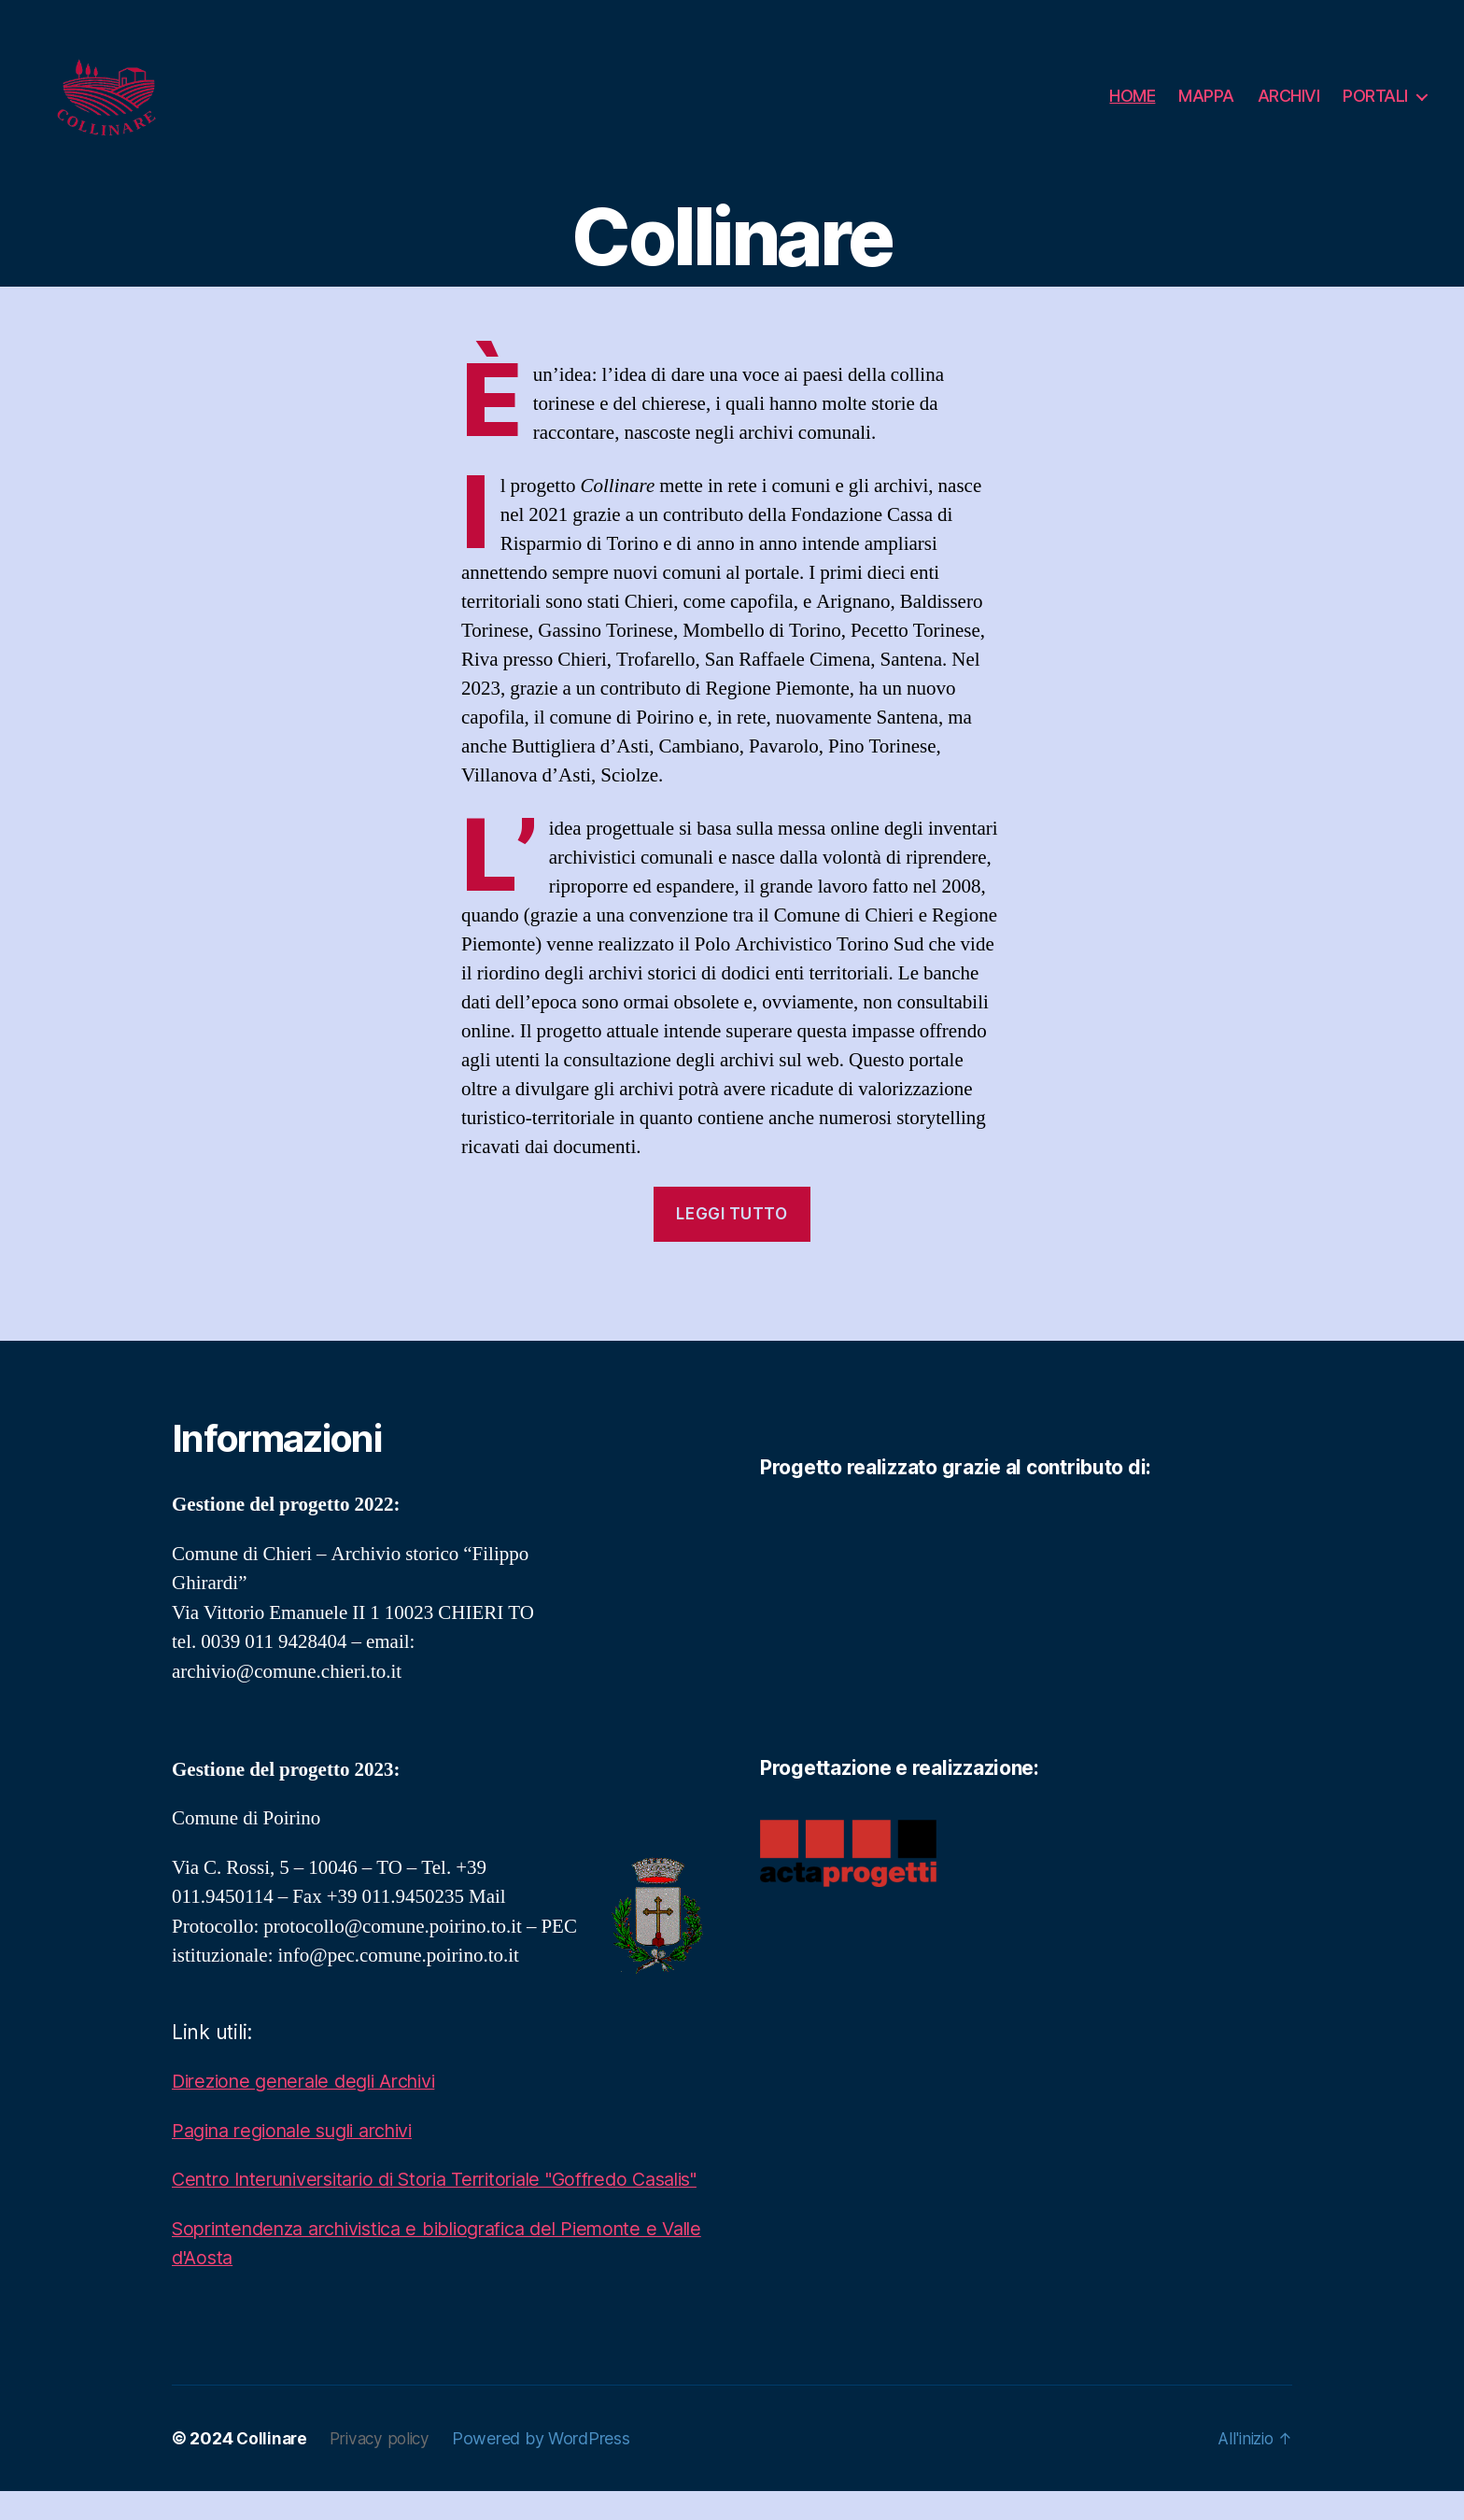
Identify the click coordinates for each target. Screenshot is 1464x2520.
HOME (1132, 96)
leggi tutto (731, 1213)
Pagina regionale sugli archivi (304, 2130)
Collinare (273, 2467)
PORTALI (1375, 96)
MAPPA (1206, 96)
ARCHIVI (1289, 96)
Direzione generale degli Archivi (315, 2080)
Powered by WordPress (548, 2467)
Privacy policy (384, 2467)
